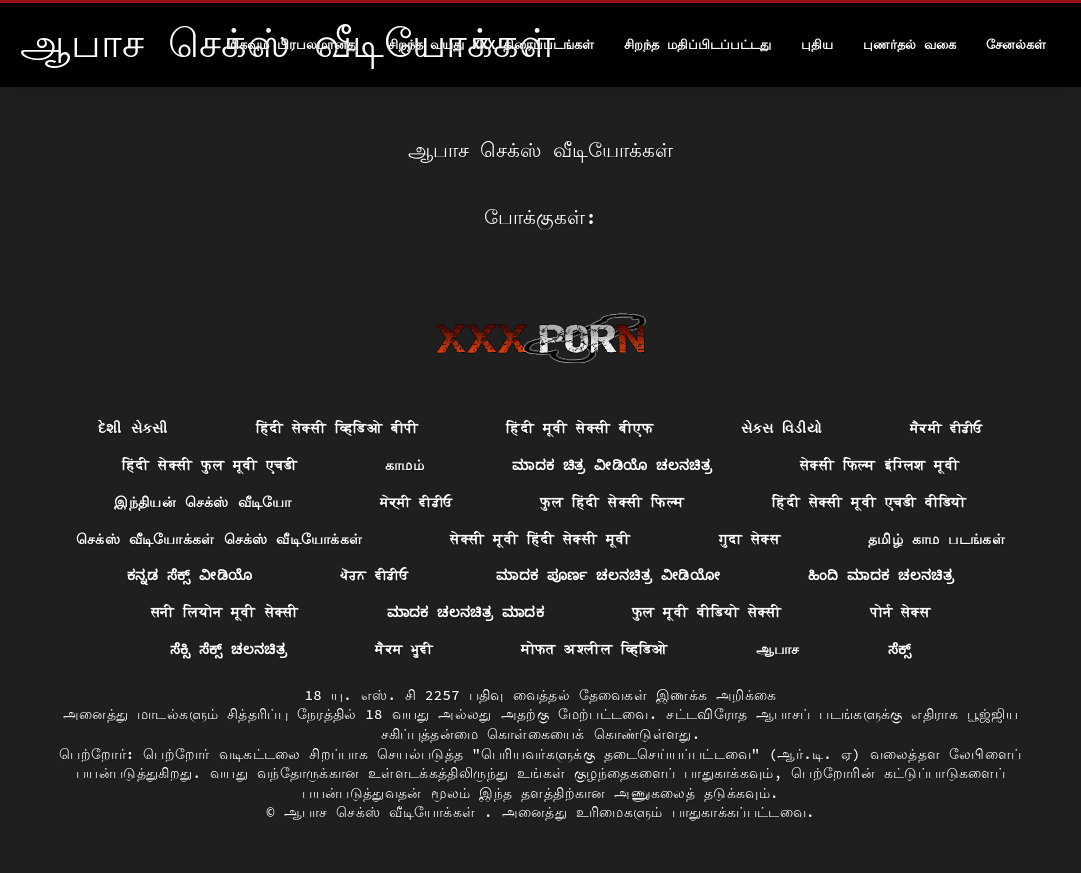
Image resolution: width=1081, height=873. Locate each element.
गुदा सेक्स (750, 539)
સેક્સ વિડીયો (781, 428)
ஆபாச (778, 649)
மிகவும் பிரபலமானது (292, 44)
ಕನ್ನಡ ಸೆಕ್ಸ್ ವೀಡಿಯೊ (189, 575)
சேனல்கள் (1016, 44)
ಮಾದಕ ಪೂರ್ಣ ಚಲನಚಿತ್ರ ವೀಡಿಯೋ (608, 575)
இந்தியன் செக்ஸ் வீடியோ (202, 502)
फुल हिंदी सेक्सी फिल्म (612, 502)
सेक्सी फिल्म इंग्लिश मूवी (879, 465)
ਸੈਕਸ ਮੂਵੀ (404, 649)
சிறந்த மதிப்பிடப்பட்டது (697, 44)
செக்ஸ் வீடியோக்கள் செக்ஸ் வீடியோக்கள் (219, 539)
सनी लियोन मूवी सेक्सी (225, 612)
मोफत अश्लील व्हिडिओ (594, 649)
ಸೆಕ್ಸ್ (900, 649)
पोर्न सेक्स (900, 612)
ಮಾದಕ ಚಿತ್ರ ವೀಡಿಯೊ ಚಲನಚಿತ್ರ (612, 465)
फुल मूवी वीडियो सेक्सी (707, 612)
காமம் (404, 465)
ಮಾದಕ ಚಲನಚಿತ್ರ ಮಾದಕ (465, 612)
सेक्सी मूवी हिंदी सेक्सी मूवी (540, 539)
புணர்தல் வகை (909, 44)
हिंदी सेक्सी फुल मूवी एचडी (209, 465)
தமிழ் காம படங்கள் (936, 539)
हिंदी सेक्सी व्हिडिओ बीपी (337, 428)
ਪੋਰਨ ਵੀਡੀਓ (374, 575)
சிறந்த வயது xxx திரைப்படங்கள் (491, 44)
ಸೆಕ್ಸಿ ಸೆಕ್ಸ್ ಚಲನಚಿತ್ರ (229, 649)
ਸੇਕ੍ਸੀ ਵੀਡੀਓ (416, 502)
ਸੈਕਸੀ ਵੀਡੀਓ (946, 428)
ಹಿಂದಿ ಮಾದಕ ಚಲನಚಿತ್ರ (881, 575)
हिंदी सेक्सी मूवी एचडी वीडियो (869, 502)
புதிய (817, 44)
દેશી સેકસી (133, 428)
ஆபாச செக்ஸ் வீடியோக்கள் (384, 812)
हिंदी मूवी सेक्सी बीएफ (579, 428)
